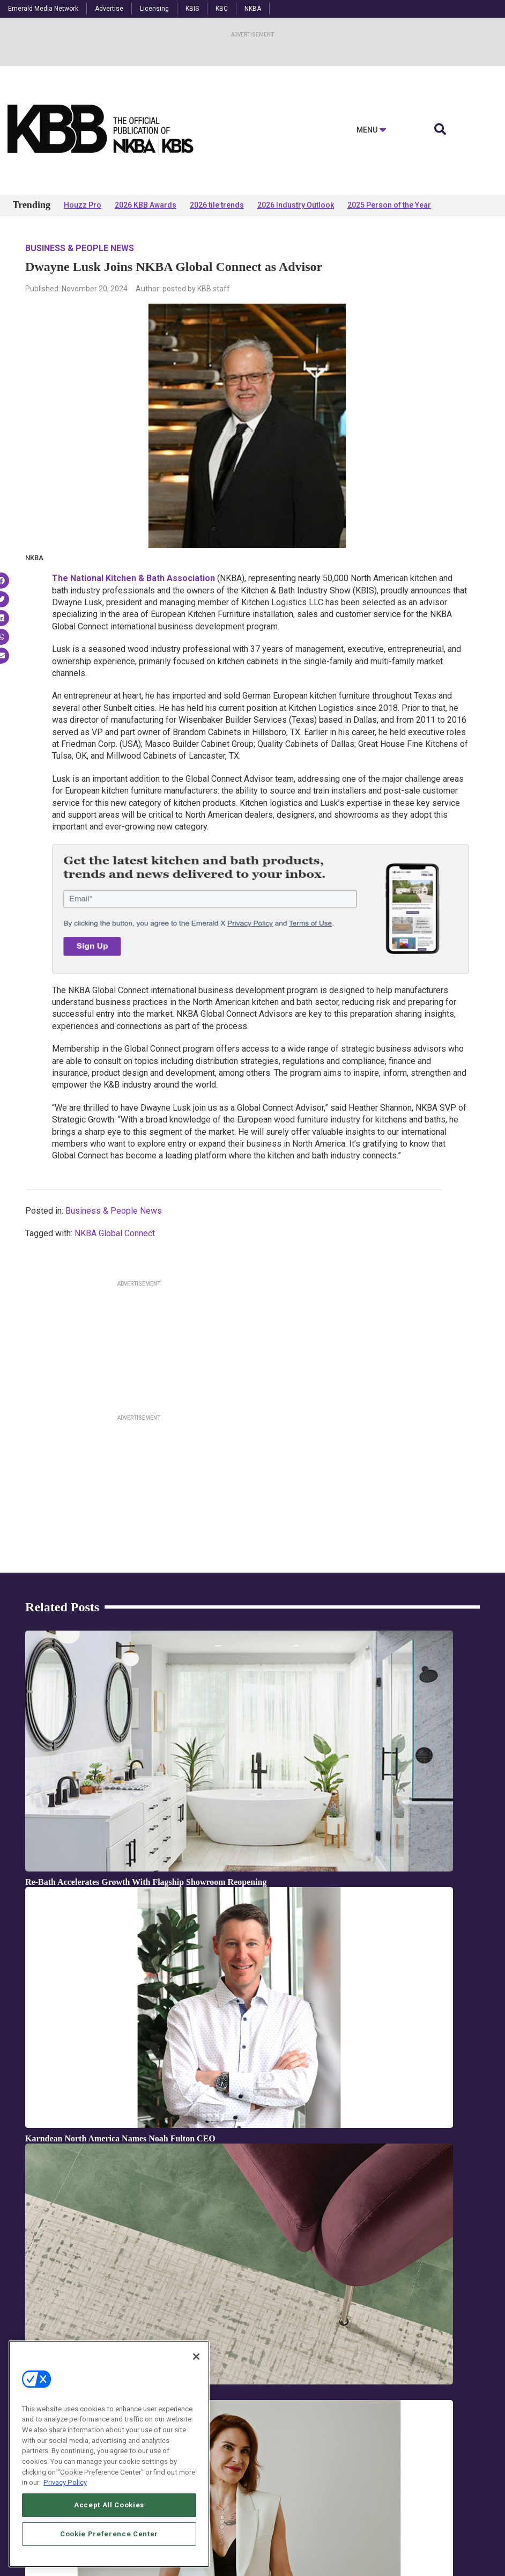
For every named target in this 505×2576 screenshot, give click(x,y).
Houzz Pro (82, 205)
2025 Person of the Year (389, 205)
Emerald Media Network (43, 8)
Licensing (154, 8)
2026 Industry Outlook (295, 205)
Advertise (109, 8)
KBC (222, 8)
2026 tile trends (217, 205)
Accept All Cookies (109, 2529)
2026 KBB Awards (145, 205)
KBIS (192, 8)
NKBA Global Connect (115, 1233)
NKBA (252, 8)
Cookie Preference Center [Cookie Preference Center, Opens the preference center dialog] (109, 2558)
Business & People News (79, 248)
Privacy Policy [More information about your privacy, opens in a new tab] (65, 2506)
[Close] (196, 2380)
